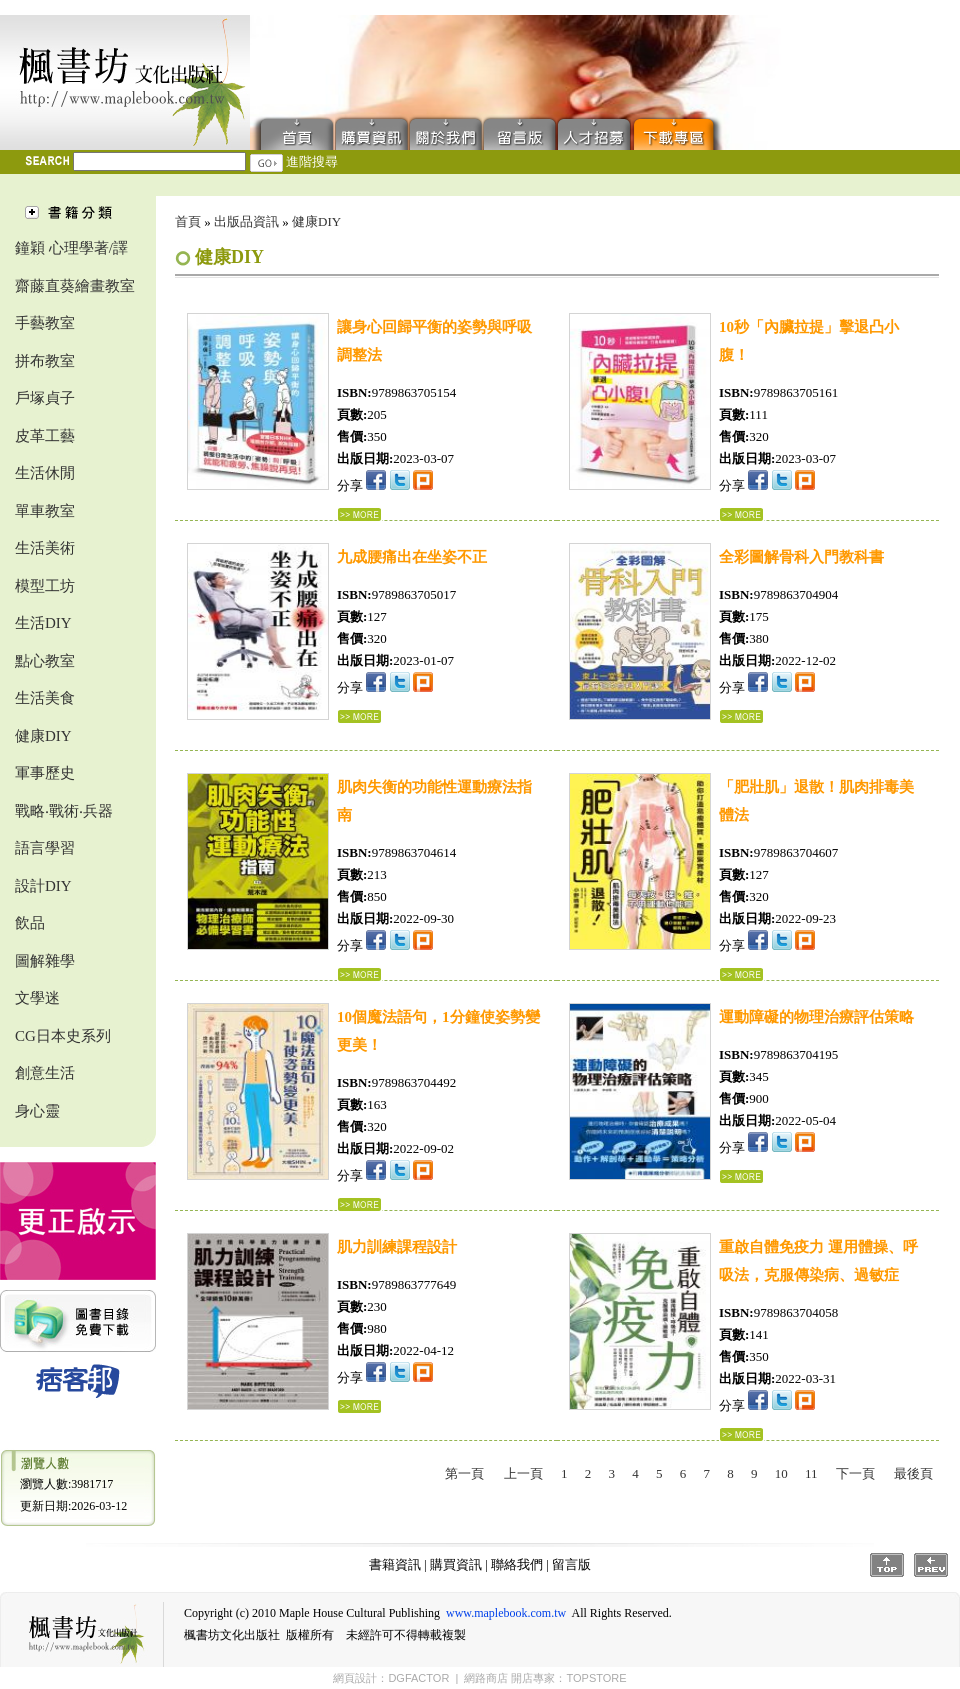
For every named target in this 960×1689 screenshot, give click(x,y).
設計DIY (43, 886)
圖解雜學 (45, 961)
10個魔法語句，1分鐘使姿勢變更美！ (438, 1031)
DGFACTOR (418, 1678)
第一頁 (464, 1473)
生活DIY (43, 623)
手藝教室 (45, 323)
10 (781, 1473)
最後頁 (913, 1473)
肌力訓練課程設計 (397, 1247)
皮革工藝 (45, 436)
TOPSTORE (596, 1678)
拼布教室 (45, 361)
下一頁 (855, 1473)
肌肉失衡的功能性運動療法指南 (434, 801)
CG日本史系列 (63, 1036)
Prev (931, 1565)
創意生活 (45, 1073)
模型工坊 (45, 586)
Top (887, 1565)
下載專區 (678, 132)
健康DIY (43, 736)
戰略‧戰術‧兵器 (64, 811)
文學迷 (37, 998)
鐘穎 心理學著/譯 (71, 248)
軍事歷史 (45, 773)
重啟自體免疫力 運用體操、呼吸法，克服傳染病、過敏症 (818, 1261)
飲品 (30, 923)
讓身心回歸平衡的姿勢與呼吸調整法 (434, 341)
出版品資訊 (246, 221)
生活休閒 (45, 473)
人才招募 (594, 132)
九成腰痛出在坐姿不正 (412, 557)
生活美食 (45, 698)
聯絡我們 (446, 132)
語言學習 (45, 848)
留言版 (520, 132)
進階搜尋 (312, 161)
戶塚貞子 (45, 398)
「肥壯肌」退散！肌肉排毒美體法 (816, 801)
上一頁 (523, 1473)
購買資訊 (372, 132)
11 (811, 1473)
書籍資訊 (395, 1564)
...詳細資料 (359, 514)
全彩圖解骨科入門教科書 (801, 557)
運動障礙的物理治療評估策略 (816, 1017)
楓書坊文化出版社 (125, 82)
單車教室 (45, 511)
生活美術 (45, 548)
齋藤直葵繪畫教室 (75, 286)
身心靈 (37, 1111)
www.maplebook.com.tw (506, 1613)
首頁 (292, 132)
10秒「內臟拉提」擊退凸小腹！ (809, 341)
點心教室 (45, 661)
